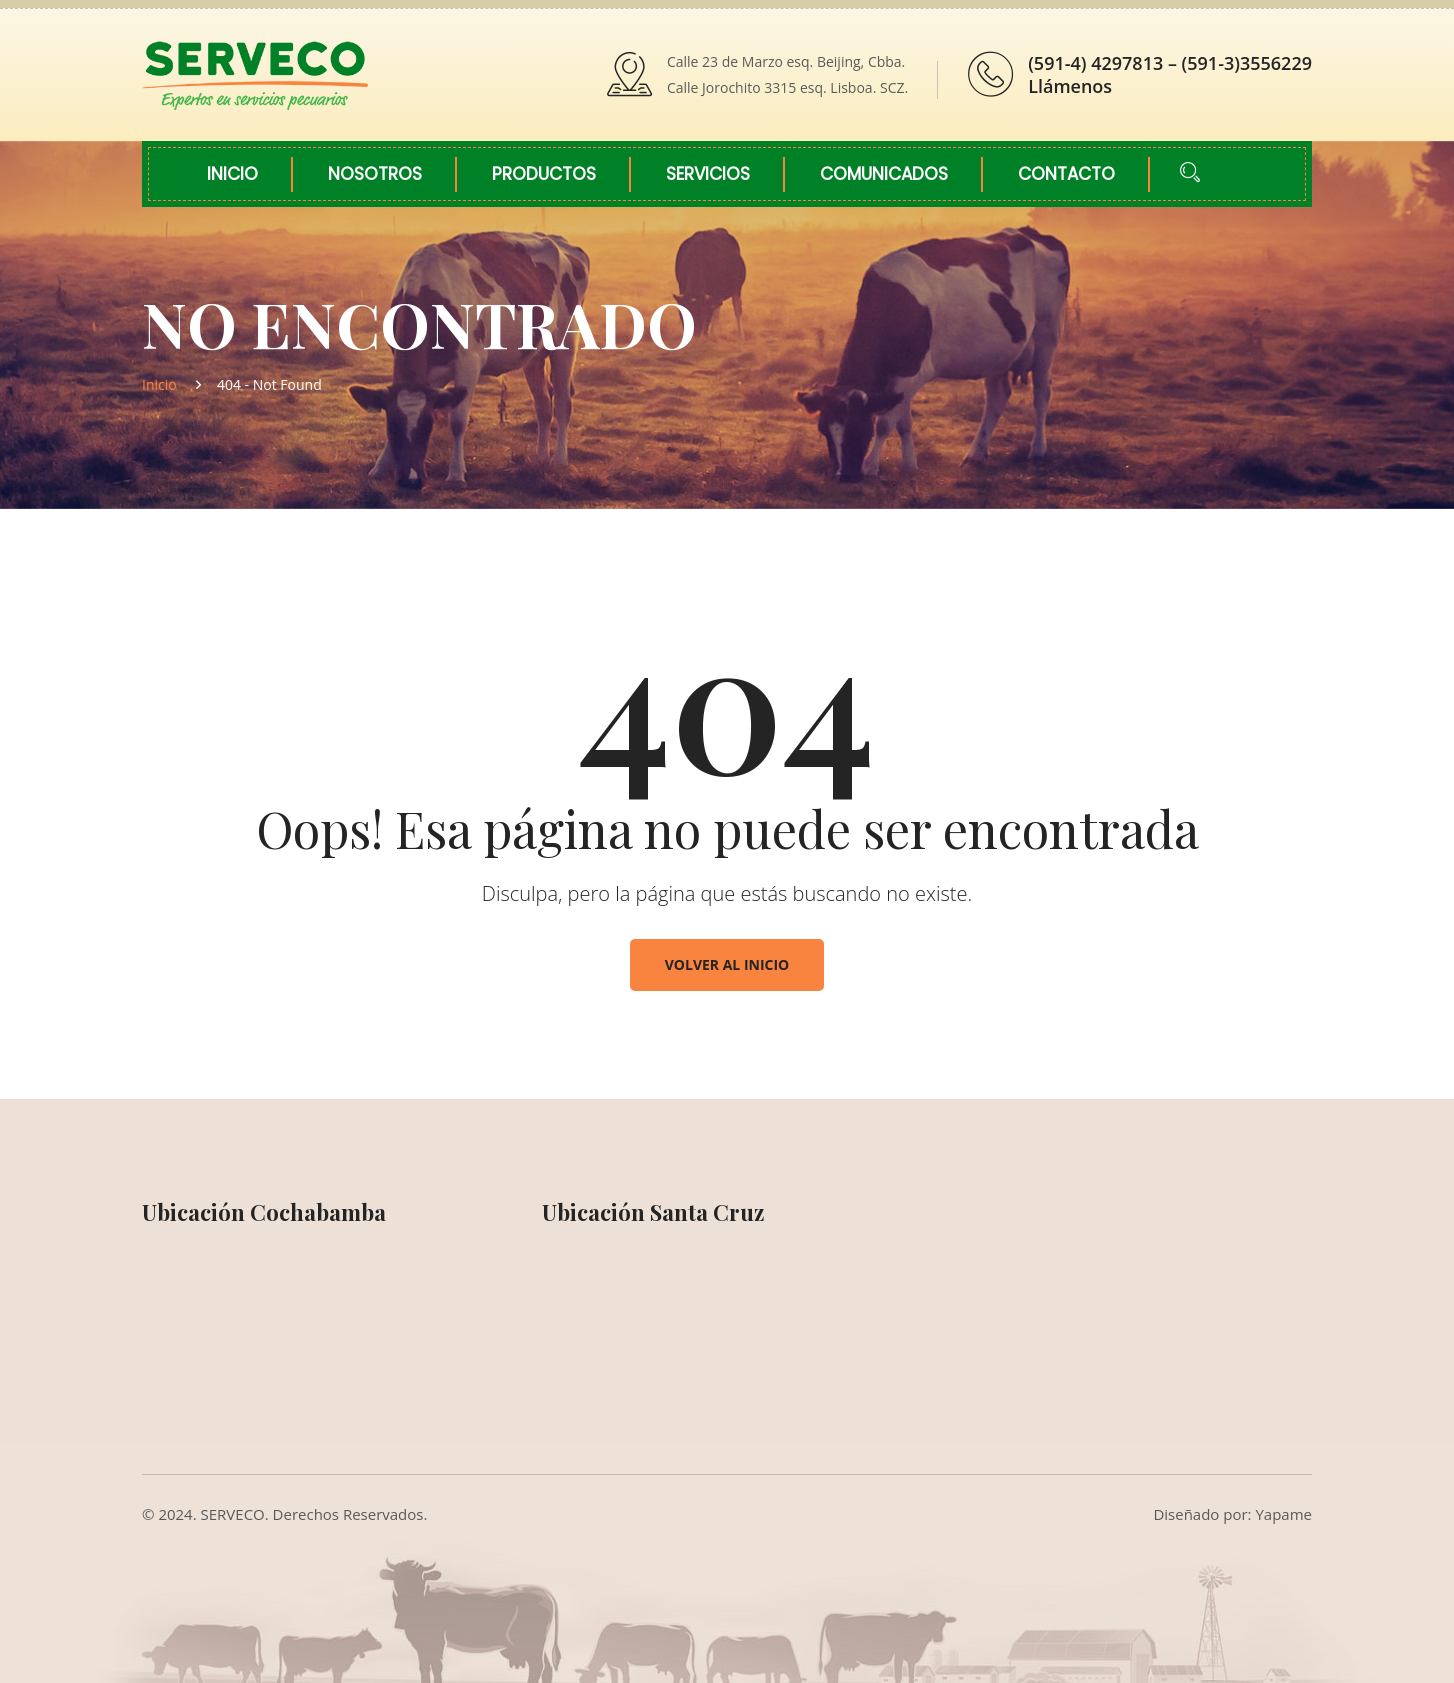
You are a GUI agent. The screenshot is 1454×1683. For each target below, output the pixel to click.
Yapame (1283, 1514)
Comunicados (884, 174)
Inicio (232, 174)
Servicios (708, 174)
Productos (544, 174)
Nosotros (375, 174)
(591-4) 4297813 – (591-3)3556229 (1170, 63)
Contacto (1066, 174)
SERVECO (233, 1514)
